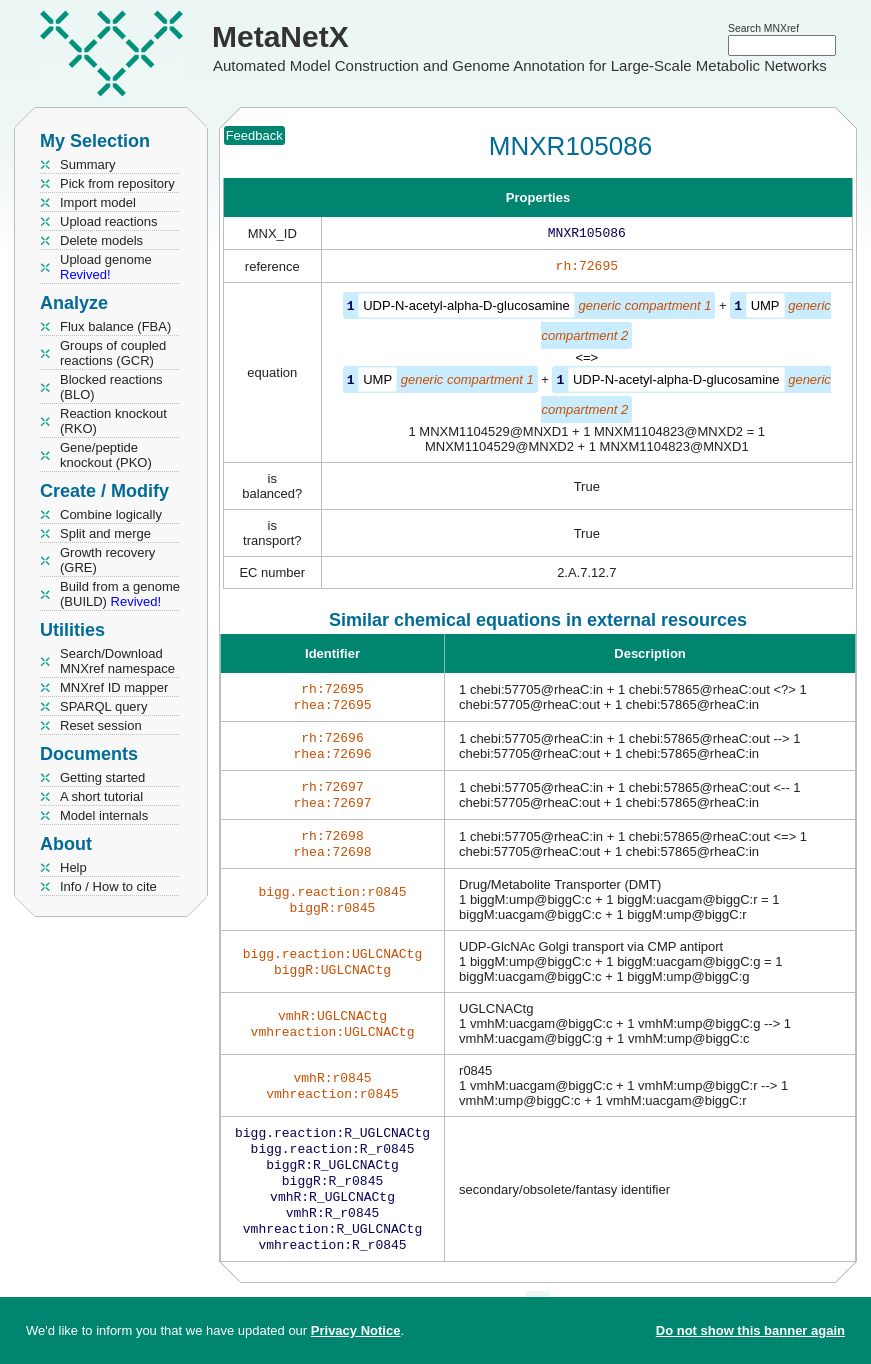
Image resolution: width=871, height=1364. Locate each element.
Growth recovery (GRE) (107, 560)
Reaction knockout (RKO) (113, 421)
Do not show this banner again (750, 1330)
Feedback (254, 135)
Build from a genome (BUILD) (120, 594)
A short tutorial (101, 796)
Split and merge (105, 533)
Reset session (101, 725)
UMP (765, 309)
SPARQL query (103, 706)
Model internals (104, 815)
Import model (98, 202)
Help (73, 867)
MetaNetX (280, 36)
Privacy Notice (356, 1330)
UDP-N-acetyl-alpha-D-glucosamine (466, 309)
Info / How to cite (108, 886)
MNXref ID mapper (114, 687)
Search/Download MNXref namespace (117, 661)
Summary (88, 164)
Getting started (102, 777)
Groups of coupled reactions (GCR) (113, 353)
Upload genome (106, 267)
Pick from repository (117, 183)
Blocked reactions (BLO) (111, 387)
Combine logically (111, 514)
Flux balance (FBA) (115, 326)
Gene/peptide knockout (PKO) (106, 455)
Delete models (101, 240)
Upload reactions (109, 221)
